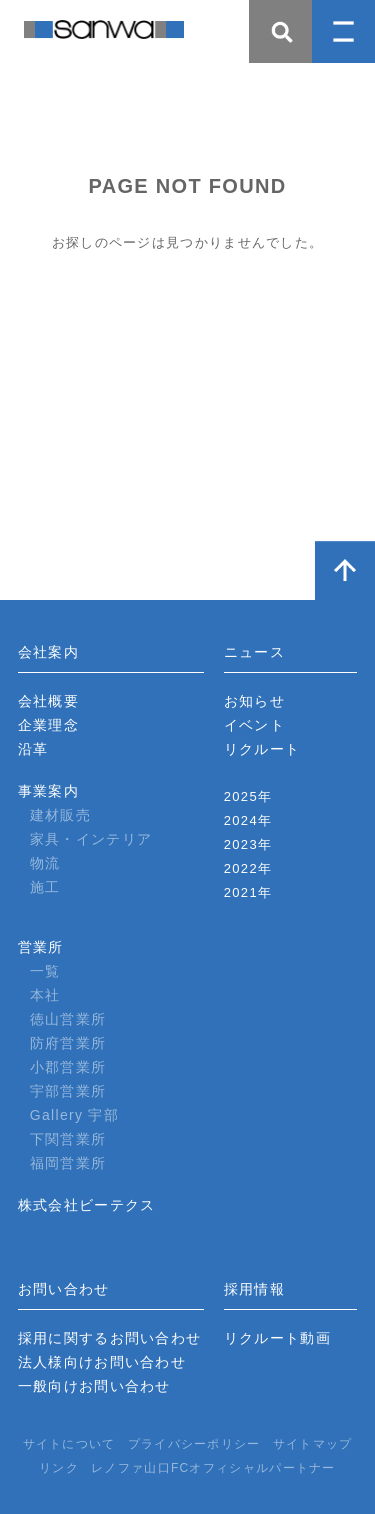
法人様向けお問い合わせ (102, 1362)
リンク (59, 1468)
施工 (45, 887)
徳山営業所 (68, 1019)
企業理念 (48, 725)
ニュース (254, 652)
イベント (254, 725)
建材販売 (60, 815)
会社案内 (48, 652)
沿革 (33, 749)
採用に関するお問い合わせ (110, 1338)
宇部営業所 (68, 1091)
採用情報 (254, 1289)
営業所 (41, 947)
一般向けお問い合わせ (94, 1386)
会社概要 (48, 701)
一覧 (45, 971)
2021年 (248, 892)
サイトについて (69, 1444)
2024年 (248, 820)
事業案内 (48, 791)
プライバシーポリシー (194, 1444)
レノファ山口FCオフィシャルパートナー (213, 1468)
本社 (45, 995)
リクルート (262, 749)
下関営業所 (68, 1139)
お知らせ (254, 701)
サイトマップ (313, 1444)
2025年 (248, 796)
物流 (45, 863)
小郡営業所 (68, 1067)
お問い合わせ (64, 1289)
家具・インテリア (91, 839)
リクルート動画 (277, 1338)
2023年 (248, 844)
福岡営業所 (68, 1163)
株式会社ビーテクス (87, 1205)
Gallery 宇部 (74, 1115)
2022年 (248, 868)
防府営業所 (68, 1043)
